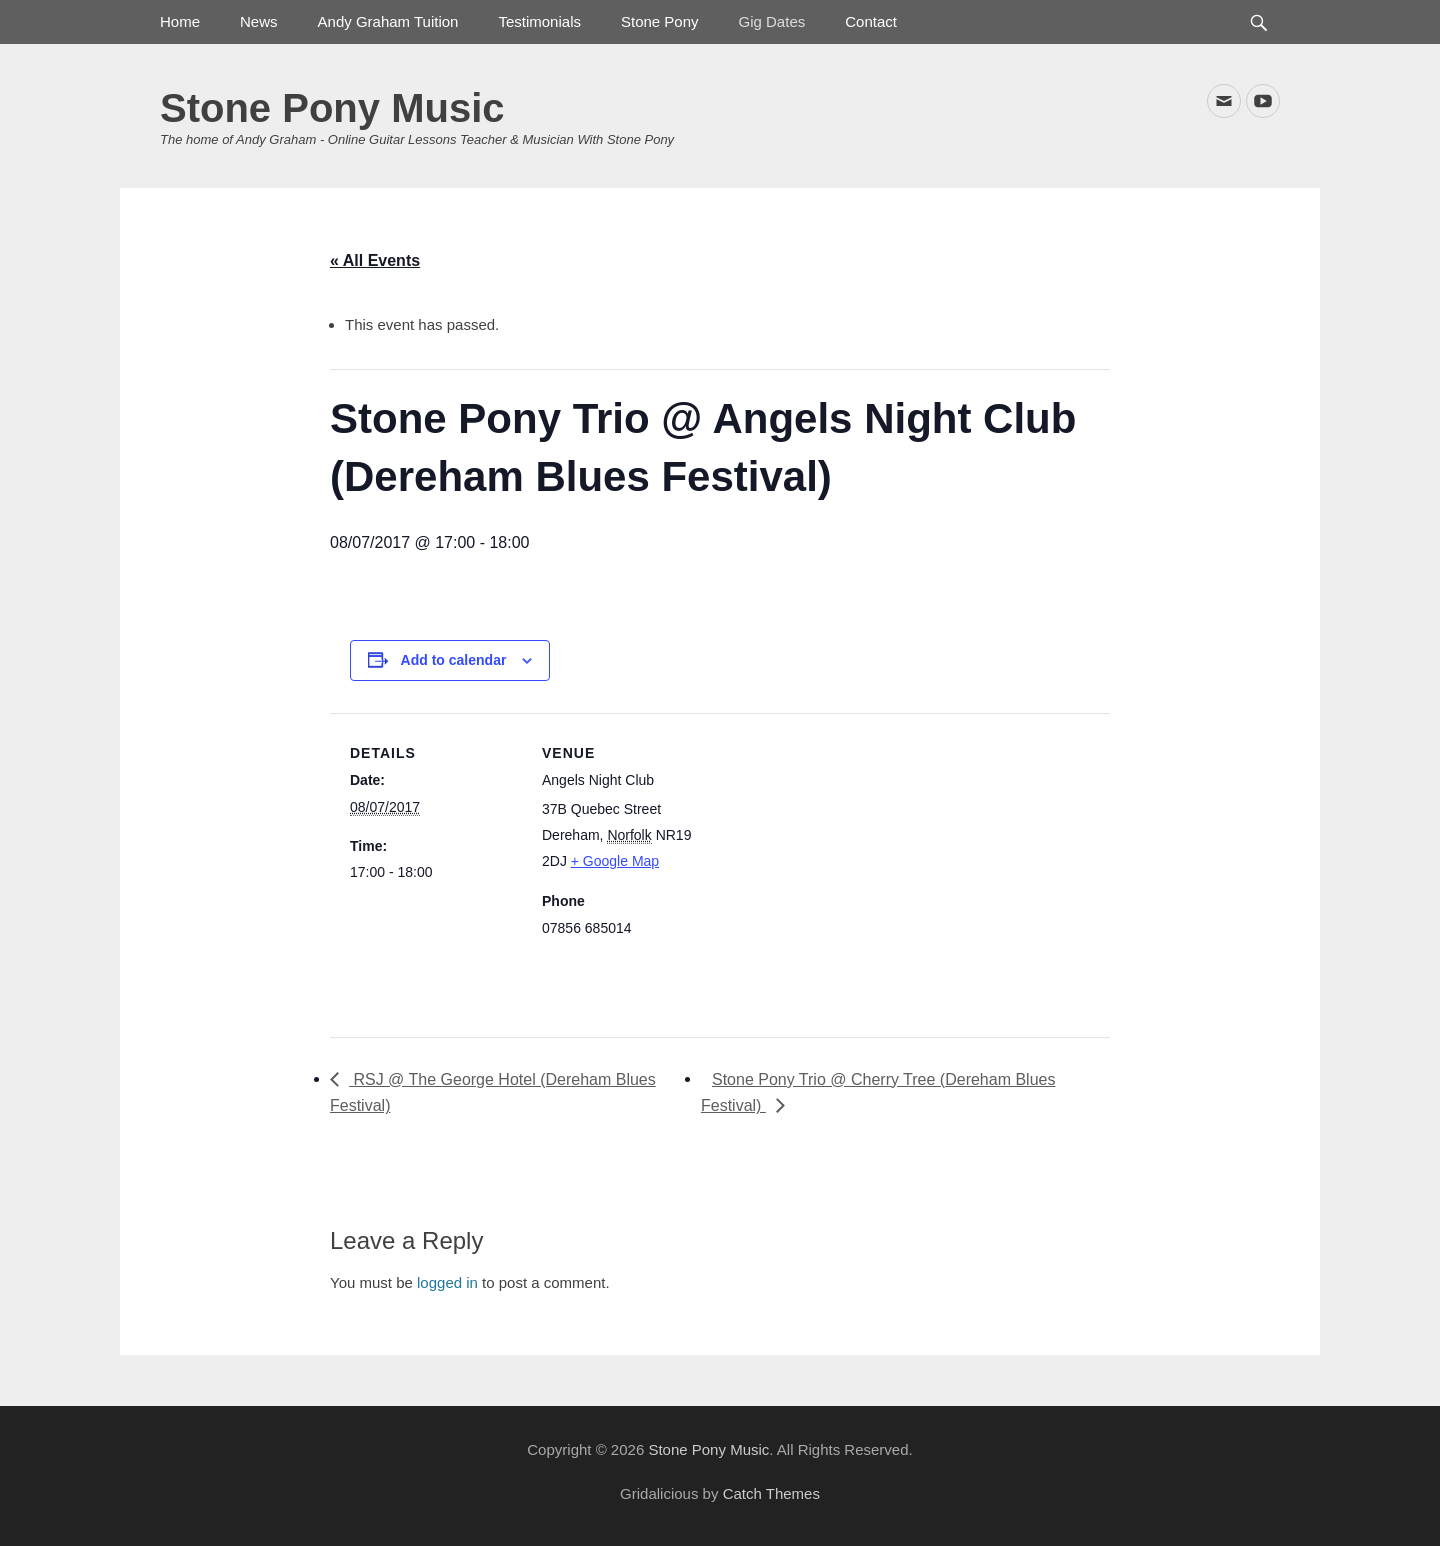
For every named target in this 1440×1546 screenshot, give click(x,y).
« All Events (375, 260)
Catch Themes (771, 1493)
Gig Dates (772, 21)
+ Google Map (615, 861)
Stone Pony (660, 21)
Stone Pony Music (332, 108)
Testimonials (539, 21)
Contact (871, 21)
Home (180, 21)
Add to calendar (454, 660)
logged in (447, 1282)
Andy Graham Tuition (388, 21)
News (259, 21)
